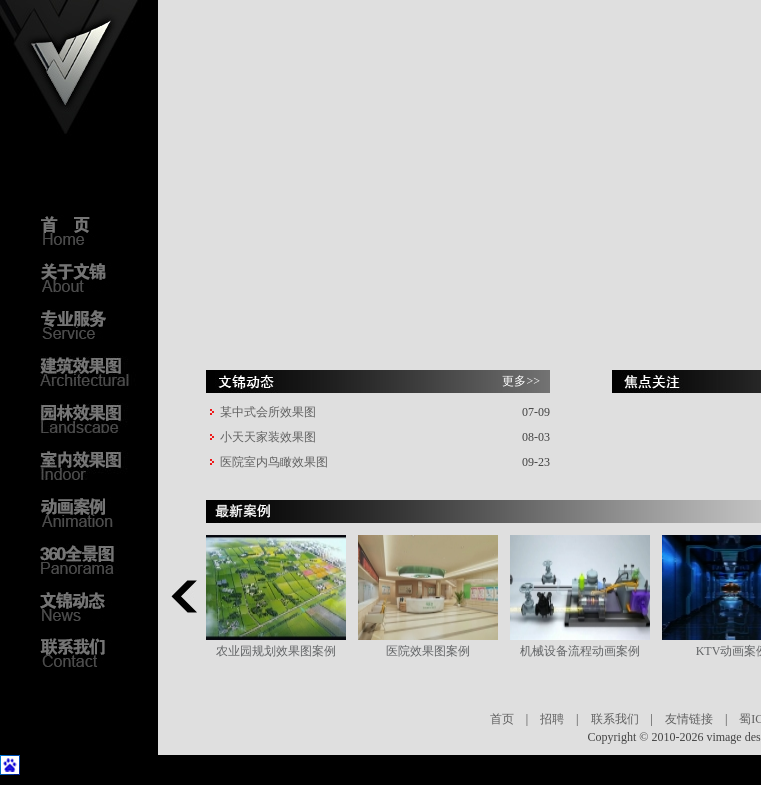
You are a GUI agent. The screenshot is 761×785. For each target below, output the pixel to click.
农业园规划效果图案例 (276, 651)
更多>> (521, 381)
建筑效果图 (90, 371)
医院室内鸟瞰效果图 (274, 462)
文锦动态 (90, 606)
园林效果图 (90, 418)
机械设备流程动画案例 (580, 651)
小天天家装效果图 (268, 437)
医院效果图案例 (428, 651)
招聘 (552, 719)
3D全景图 (90, 559)
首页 (502, 719)
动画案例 (90, 512)
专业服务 (90, 324)
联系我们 (615, 719)
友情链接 (689, 719)
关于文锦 (90, 277)
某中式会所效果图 (268, 412)
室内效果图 (90, 465)
